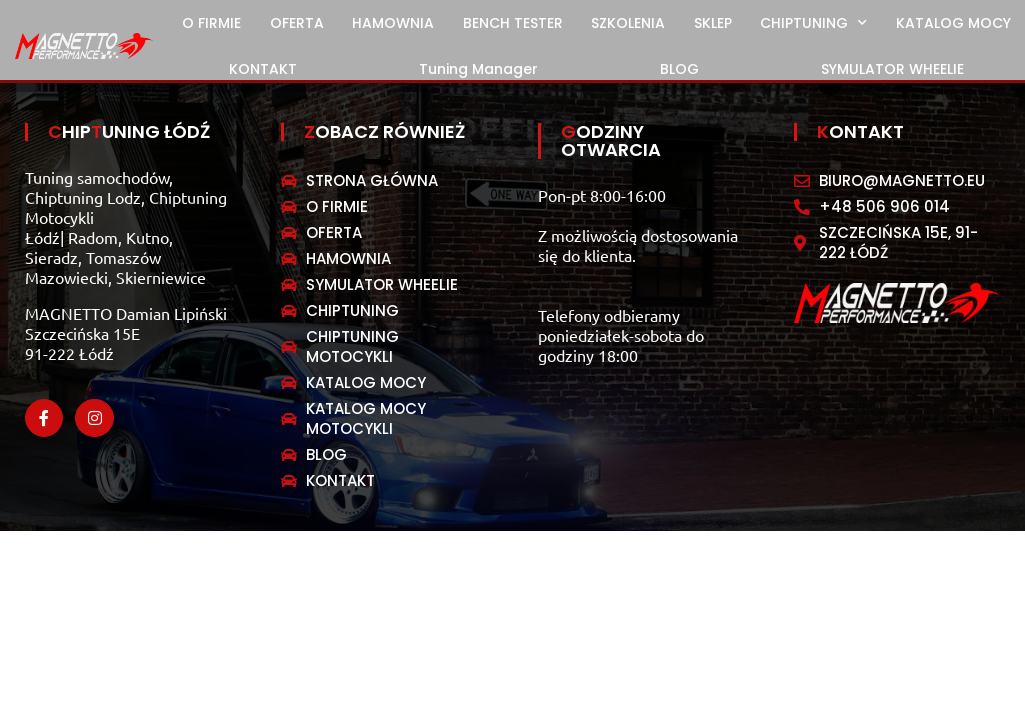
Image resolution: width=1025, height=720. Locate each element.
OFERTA (297, 23)
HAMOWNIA (393, 23)
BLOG (679, 69)
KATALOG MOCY (953, 23)
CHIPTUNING (813, 23)
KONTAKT (263, 69)
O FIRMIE (211, 23)
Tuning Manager (478, 69)
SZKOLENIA (628, 23)
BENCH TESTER (513, 23)
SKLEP (713, 23)
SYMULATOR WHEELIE (892, 69)
